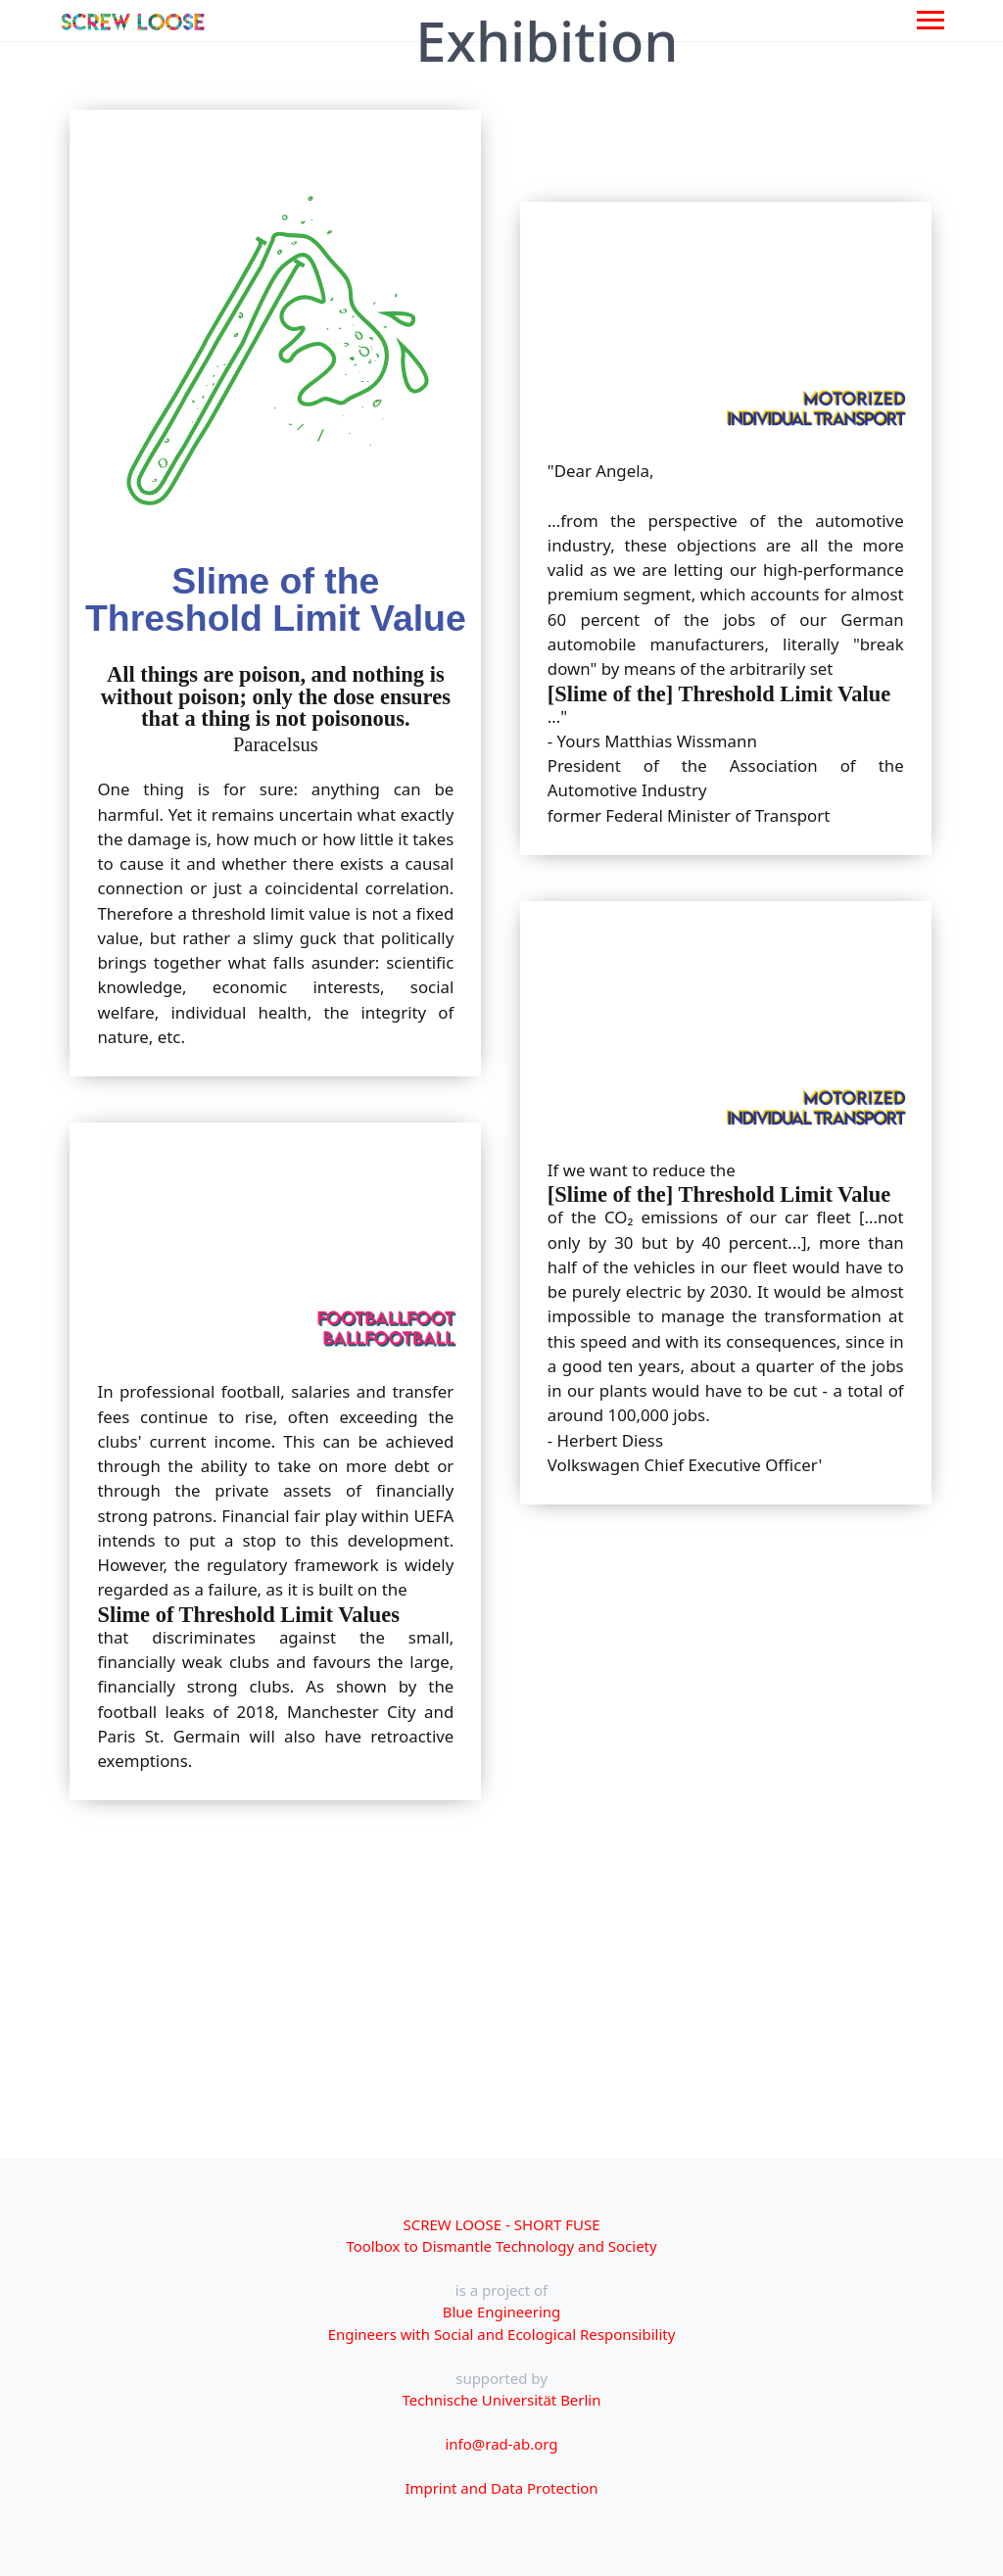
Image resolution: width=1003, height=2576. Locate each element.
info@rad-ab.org (502, 2444)
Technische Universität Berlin (502, 2399)
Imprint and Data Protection (501, 2488)
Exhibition (546, 41)
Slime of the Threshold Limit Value (275, 599)
